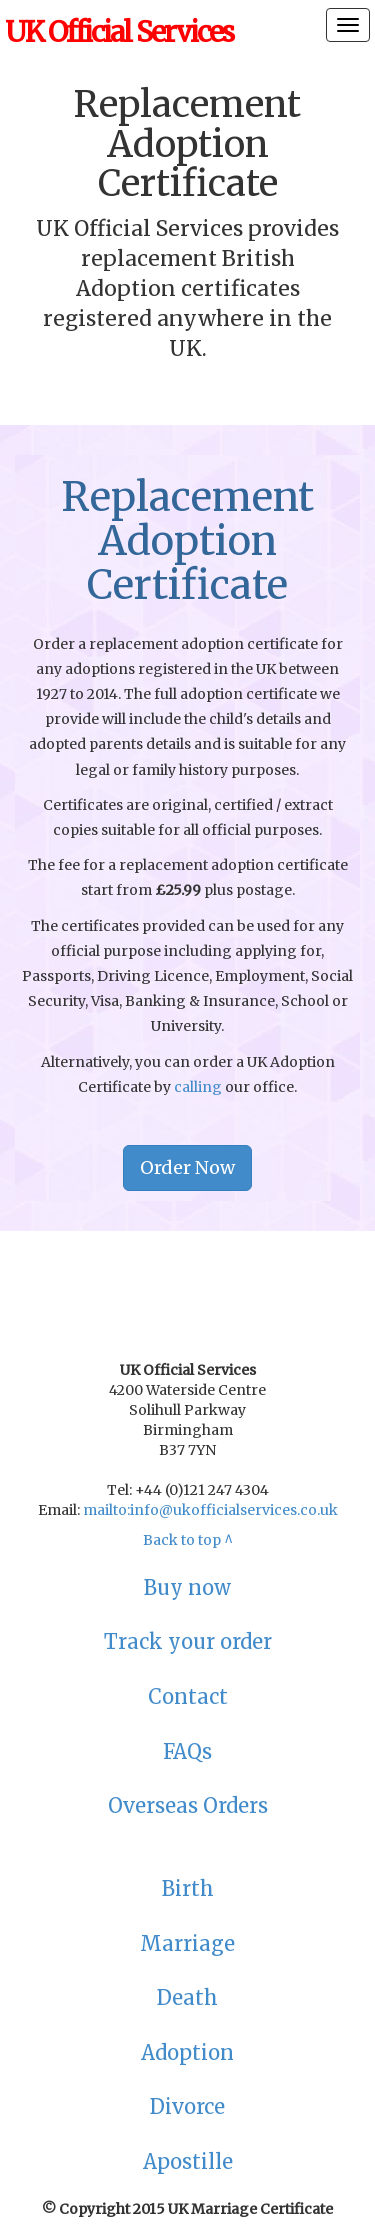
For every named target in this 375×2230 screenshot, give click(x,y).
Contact (188, 1696)
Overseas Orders (188, 1805)
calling (198, 1087)
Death (187, 1997)
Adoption (187, 2052)
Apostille (188, 2161)
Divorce (187, 2106)
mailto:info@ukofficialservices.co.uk (210, 1510)
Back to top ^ (188, 1540)
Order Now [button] (187, 1167)
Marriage (187, 1943)
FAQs (187, 1751)
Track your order (188, 1641)
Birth (188, 1888)
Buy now (187, 1587)
